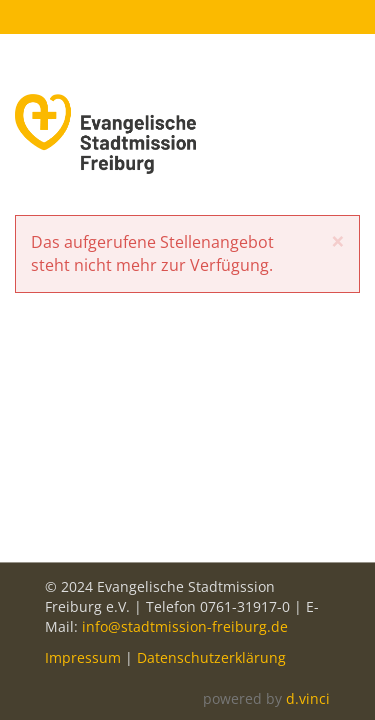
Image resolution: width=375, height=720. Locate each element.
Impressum (83, 657)
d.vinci (308, 698)
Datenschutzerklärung (211, 657)
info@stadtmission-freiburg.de (185, 626)
